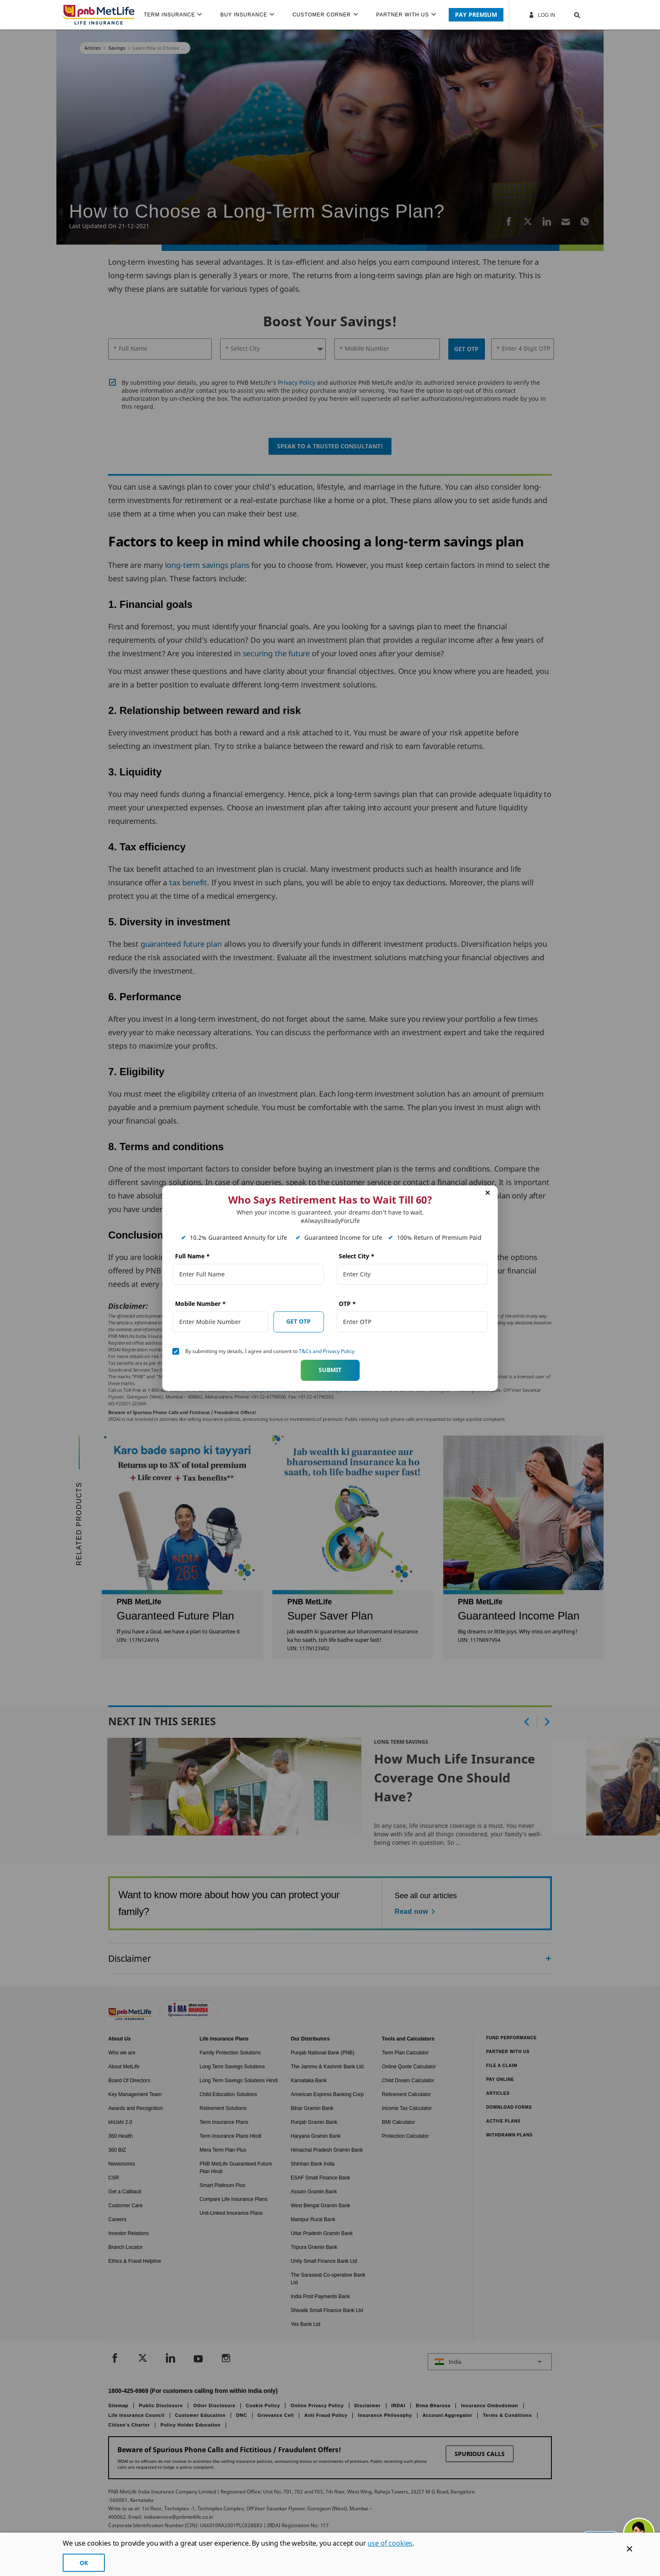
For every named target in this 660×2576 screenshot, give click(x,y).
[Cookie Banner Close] (629, 2549)
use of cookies (389, 2543)
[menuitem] (176, 14)
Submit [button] (330, 1370)
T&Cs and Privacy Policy (326, 1351)
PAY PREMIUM (476, 15)
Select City (357, 1256)
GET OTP (298, 1321)
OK (84, 2563)
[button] (569, 15)
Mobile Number (200, 1304)
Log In (541, 14)
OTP (347, 1304)
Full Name (192, 1256)
